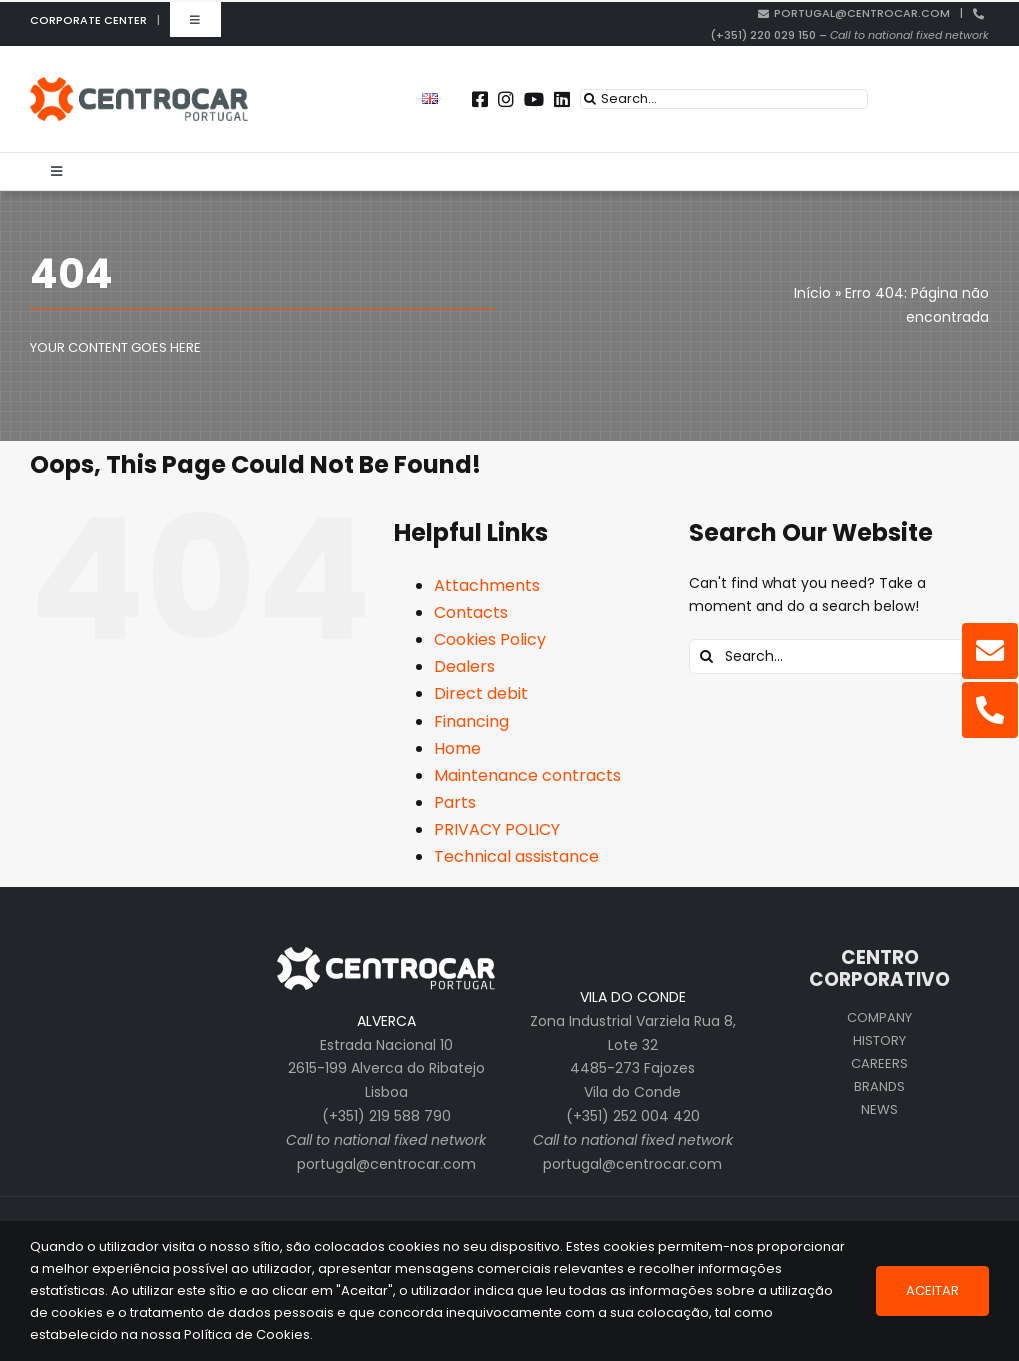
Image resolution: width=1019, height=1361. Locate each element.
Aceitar (932, 1290)
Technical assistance (516, 856)
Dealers (464, 666)
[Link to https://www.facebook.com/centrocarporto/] (480, 99)
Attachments (487, 585)
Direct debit (481, 693)
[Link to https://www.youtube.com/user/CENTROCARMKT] (534, 99)
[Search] (590, 99)
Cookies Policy (490, 639)
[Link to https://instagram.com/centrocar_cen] (506, 99)
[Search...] (724, 99)
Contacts (471, 612)
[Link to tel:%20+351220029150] (990, 710)
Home (457, 748)
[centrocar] (139, 84)
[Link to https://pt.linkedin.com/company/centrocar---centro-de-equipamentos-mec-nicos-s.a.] (562, 99)
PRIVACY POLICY (497, 829)
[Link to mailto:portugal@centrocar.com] (990, 651)
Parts (455, 802)
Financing (471, 721)
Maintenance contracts (527, 775)
